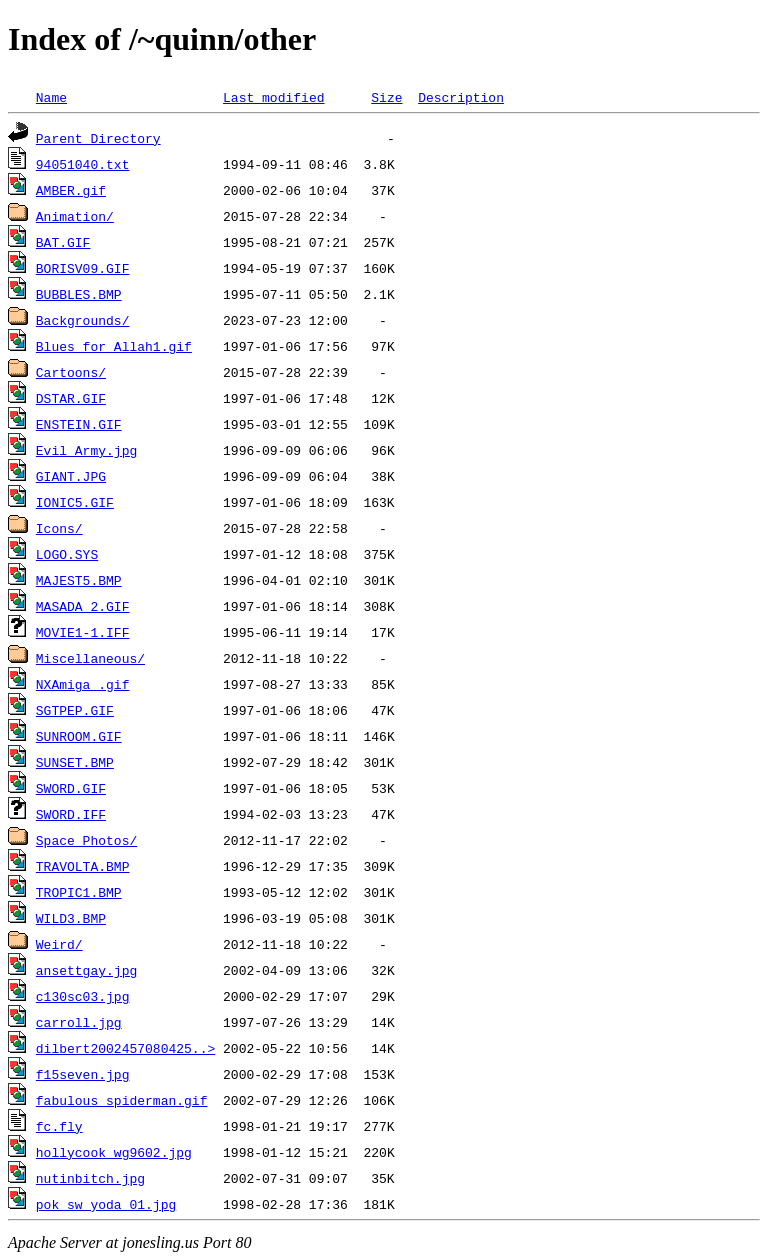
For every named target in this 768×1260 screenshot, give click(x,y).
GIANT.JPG (71, 476)
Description (461, 97)
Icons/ (59, 528)
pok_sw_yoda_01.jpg (106, 1204)
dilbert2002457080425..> (125, 1048)
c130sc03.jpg (83, 996)
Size (386, 97)
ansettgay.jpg (86, 970)
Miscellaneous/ (90, 658)
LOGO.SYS (67, 554)
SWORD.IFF (71, 814)
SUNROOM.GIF (79, 736)
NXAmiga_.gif (83, 684)
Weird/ (59, 944)
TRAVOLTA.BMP (83, 866)
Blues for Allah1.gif (114, 346)
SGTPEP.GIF (75, 710)
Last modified (273, 97)
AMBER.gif (71, 190)
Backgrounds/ (83, 320)
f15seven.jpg (83, 1074)
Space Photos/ (86, 840)
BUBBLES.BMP (79, 294)
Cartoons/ (71, 372)
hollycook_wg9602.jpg (114, 1152)
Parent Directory (98, 138)
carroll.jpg (79, 1022)
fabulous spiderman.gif (122, 1100)
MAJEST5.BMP (79, 580)
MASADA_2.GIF (83, 606)
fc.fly (59, 1126)
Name (51, 97)
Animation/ (75, 216)
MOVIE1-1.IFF (83, 632)
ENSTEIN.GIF (79, 424)
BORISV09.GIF (83, 268)
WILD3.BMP (71, 918)
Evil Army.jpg (86, 450)
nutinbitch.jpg (90, 1178)
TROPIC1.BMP (79, 892)
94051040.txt (83, 164)
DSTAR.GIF (71, 398)
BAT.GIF (63, 242)
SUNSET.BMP (75, 762)
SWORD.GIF (71, 788)
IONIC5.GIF (75, 502)
